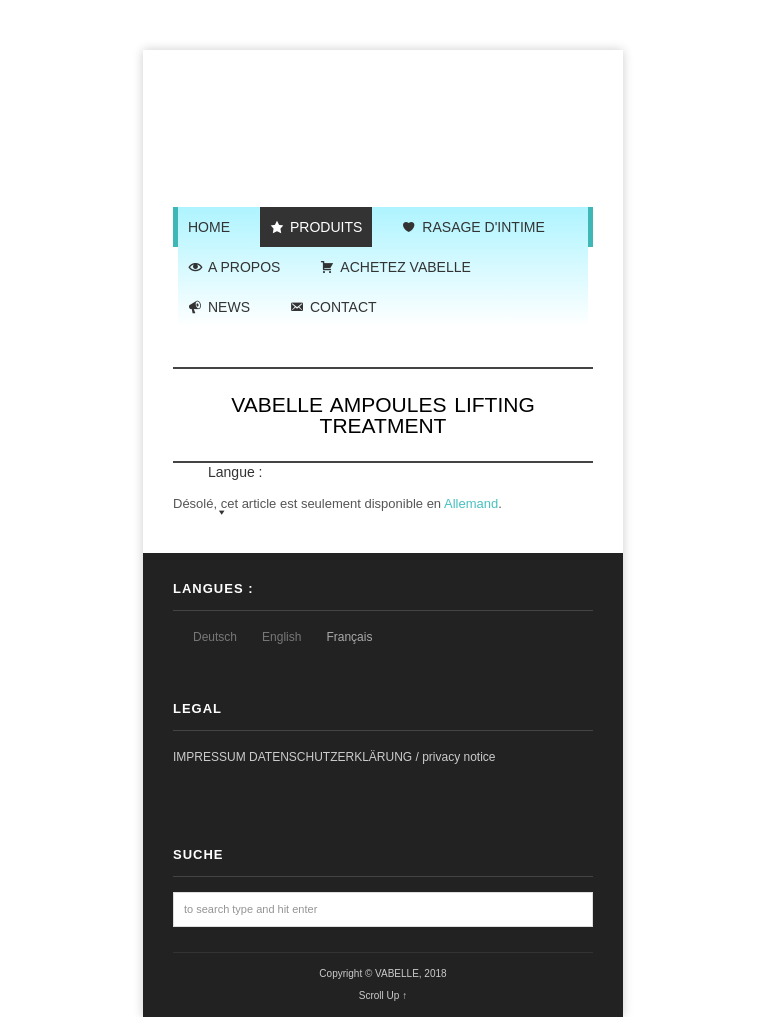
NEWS (229, 307)
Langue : (387, 347)
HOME (209, 227)
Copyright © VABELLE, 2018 (382, 973)
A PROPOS (244, 267)
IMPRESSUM (211, 757)
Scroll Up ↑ (383, 995)
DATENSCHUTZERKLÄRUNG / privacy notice (372, 757)
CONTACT (343, 307)
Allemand (471, 503)
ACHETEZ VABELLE (405, 267)
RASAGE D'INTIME (483, 227)
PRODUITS (326, 227)
